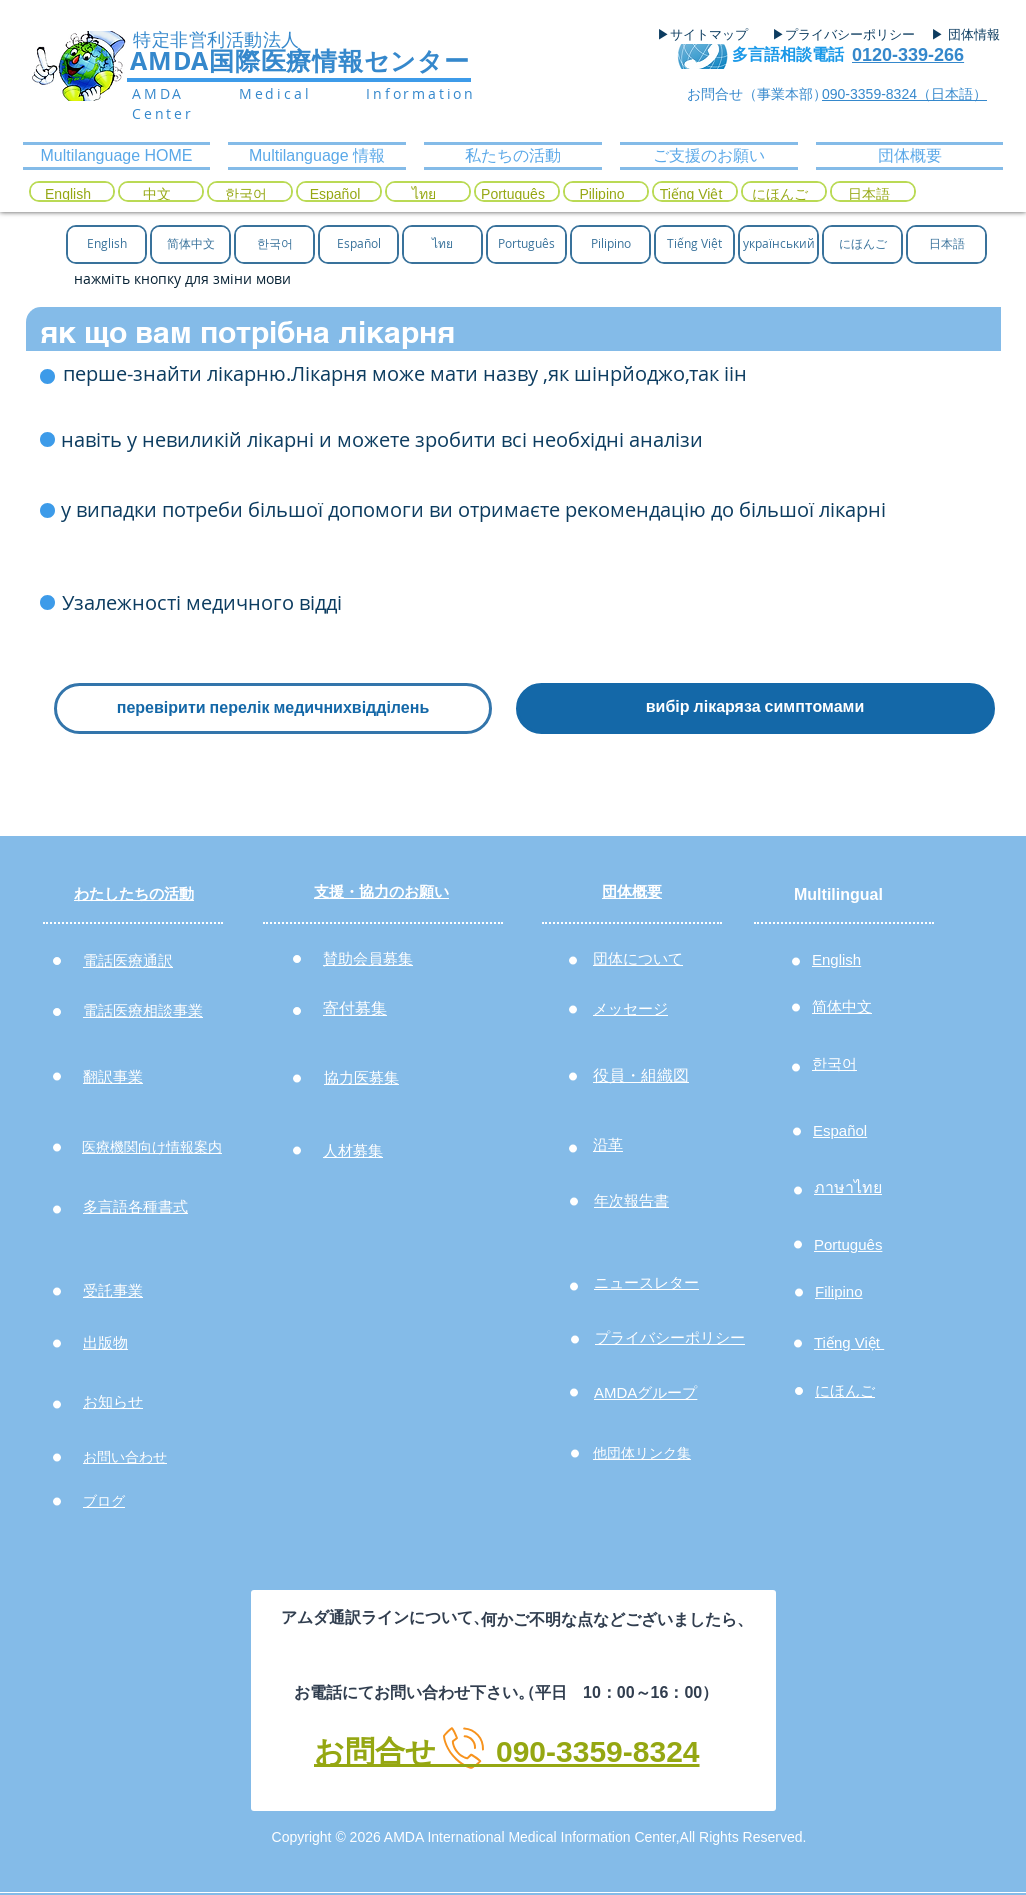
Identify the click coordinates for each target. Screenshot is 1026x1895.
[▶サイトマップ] (709, 35)
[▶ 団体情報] (973, 35)
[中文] (157, 195)
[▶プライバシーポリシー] (846, 35)
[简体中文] (190, 243)
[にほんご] (780, 195)
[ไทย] (424, 195)
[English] (68, 195)
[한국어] (246, 195)
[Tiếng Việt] (691, 195)
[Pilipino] (602, 195)
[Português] (513, 195)
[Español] (335, 195)
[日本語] (869, 195)
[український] (778, 243)
